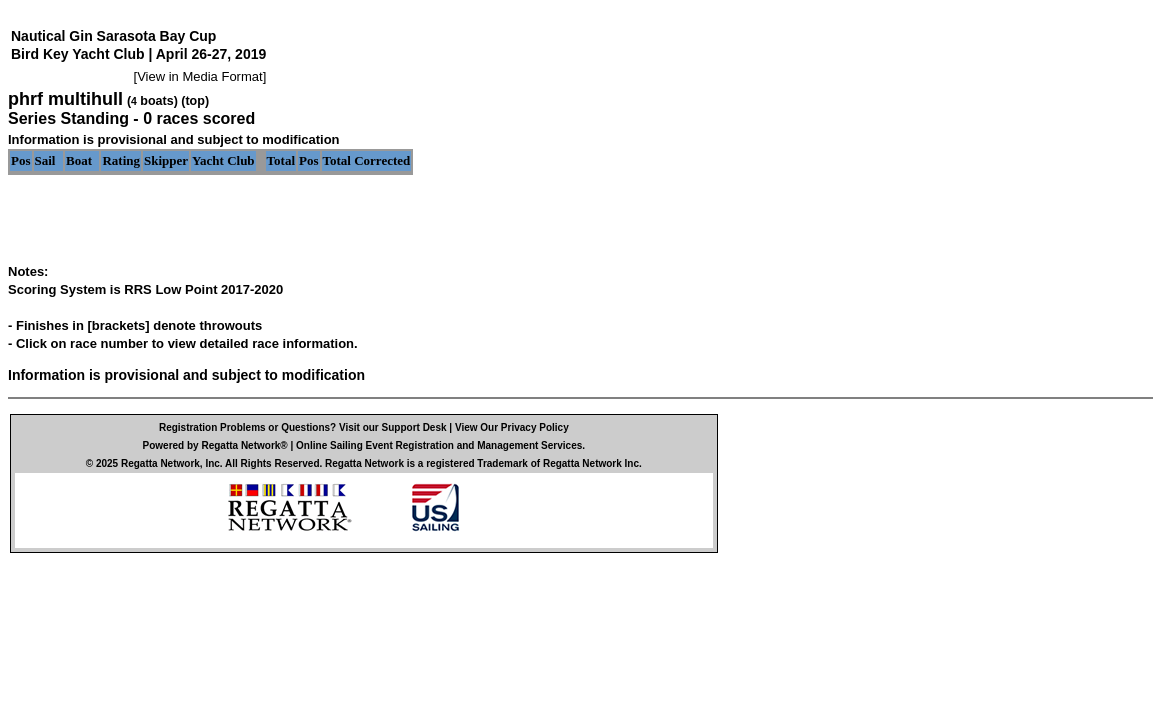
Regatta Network (160, 463)
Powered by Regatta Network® (215, 445)
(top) (195, 101)
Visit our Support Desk (393, 427)
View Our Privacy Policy (512, 427)
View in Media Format (199, 76)
